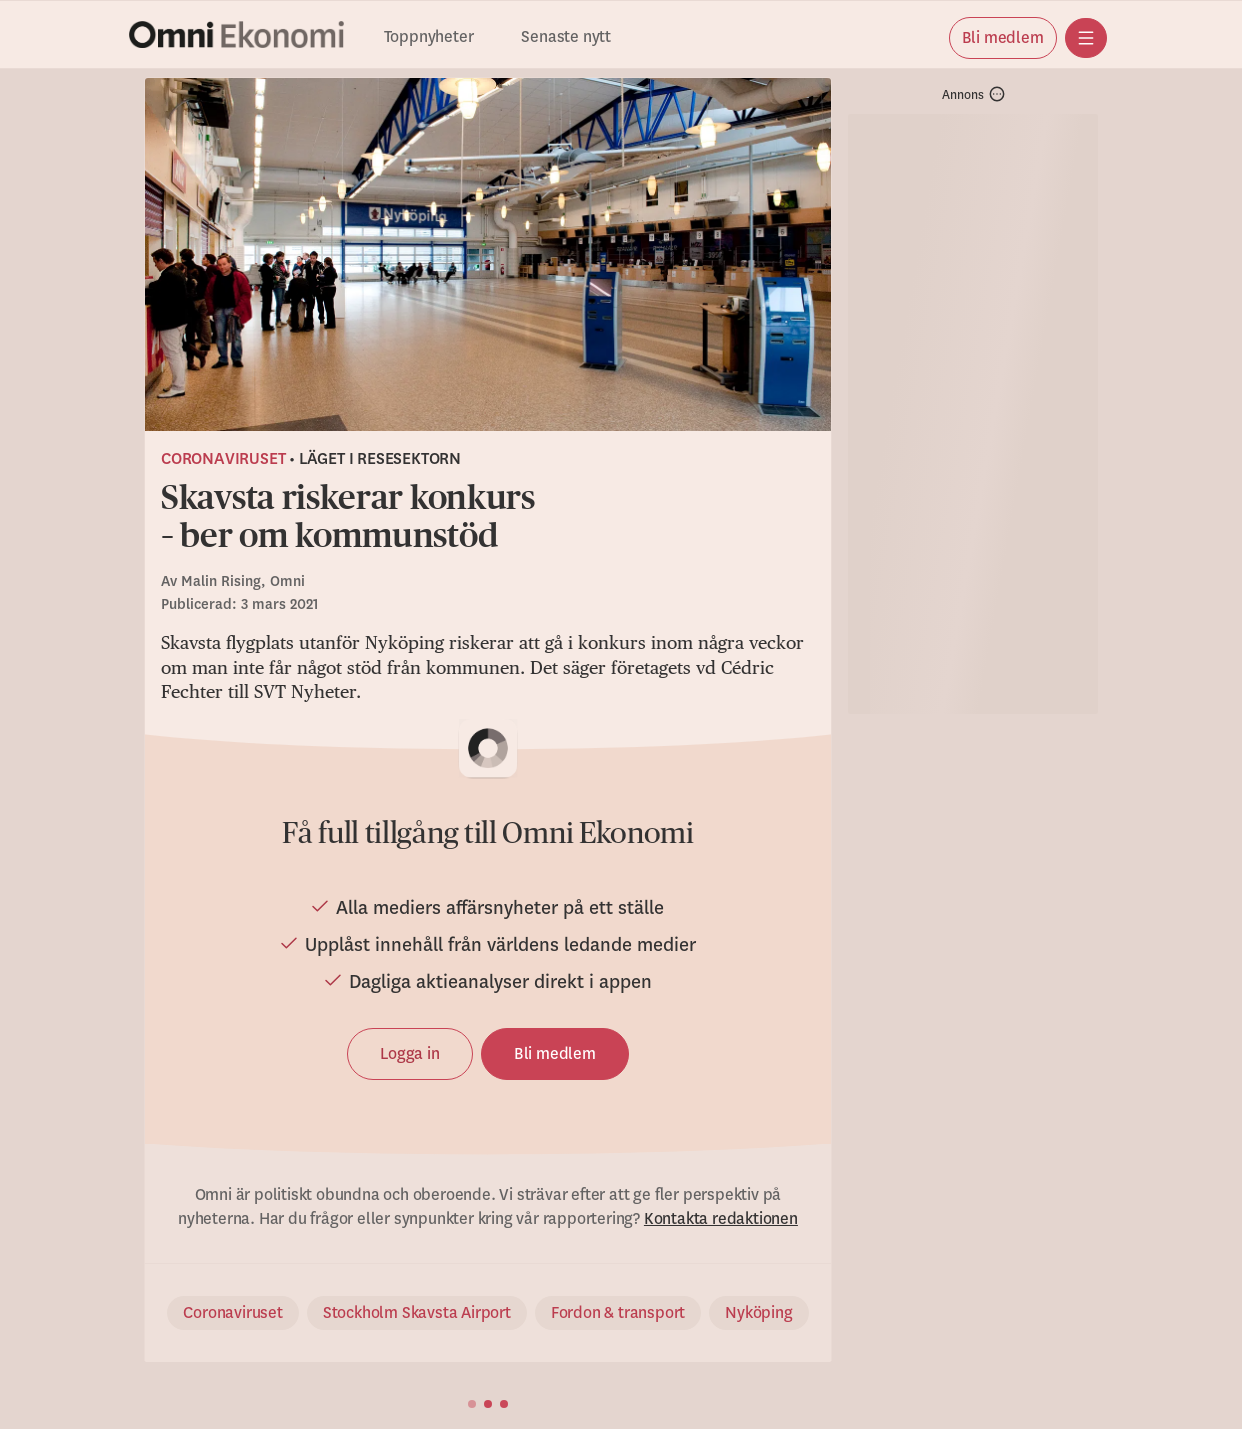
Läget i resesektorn (380, 459)
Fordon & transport (618, 1313)
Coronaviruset (223, 459)
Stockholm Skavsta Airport (417, 1313)
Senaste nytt (566, 37)
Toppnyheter (429, 37)
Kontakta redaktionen (721, 1219)
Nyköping (758, 1313)
